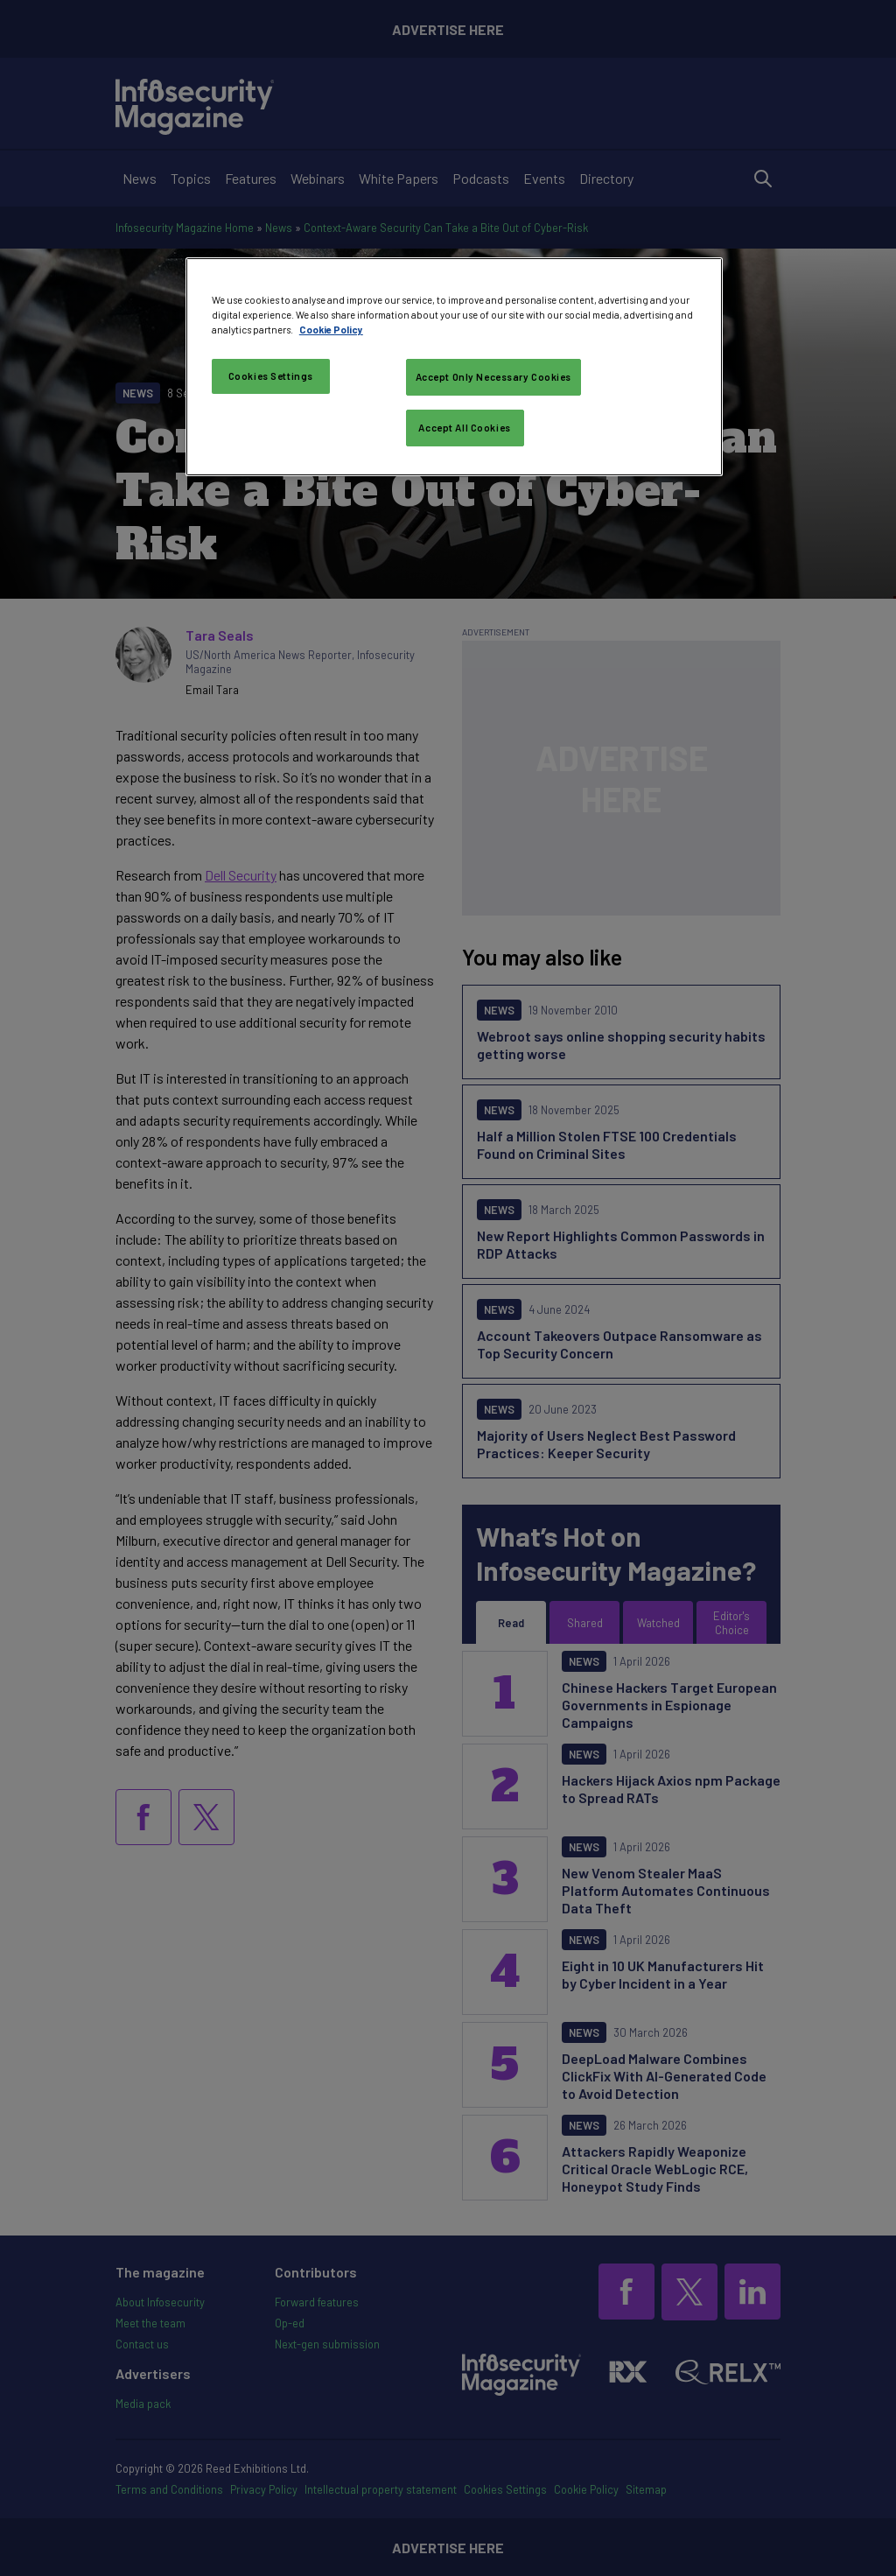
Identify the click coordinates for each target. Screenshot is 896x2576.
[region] (454, 366)
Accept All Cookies (464, 427)
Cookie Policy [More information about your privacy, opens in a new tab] (331, 329)
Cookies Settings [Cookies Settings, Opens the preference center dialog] (270, 376)
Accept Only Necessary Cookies (494, 377)
